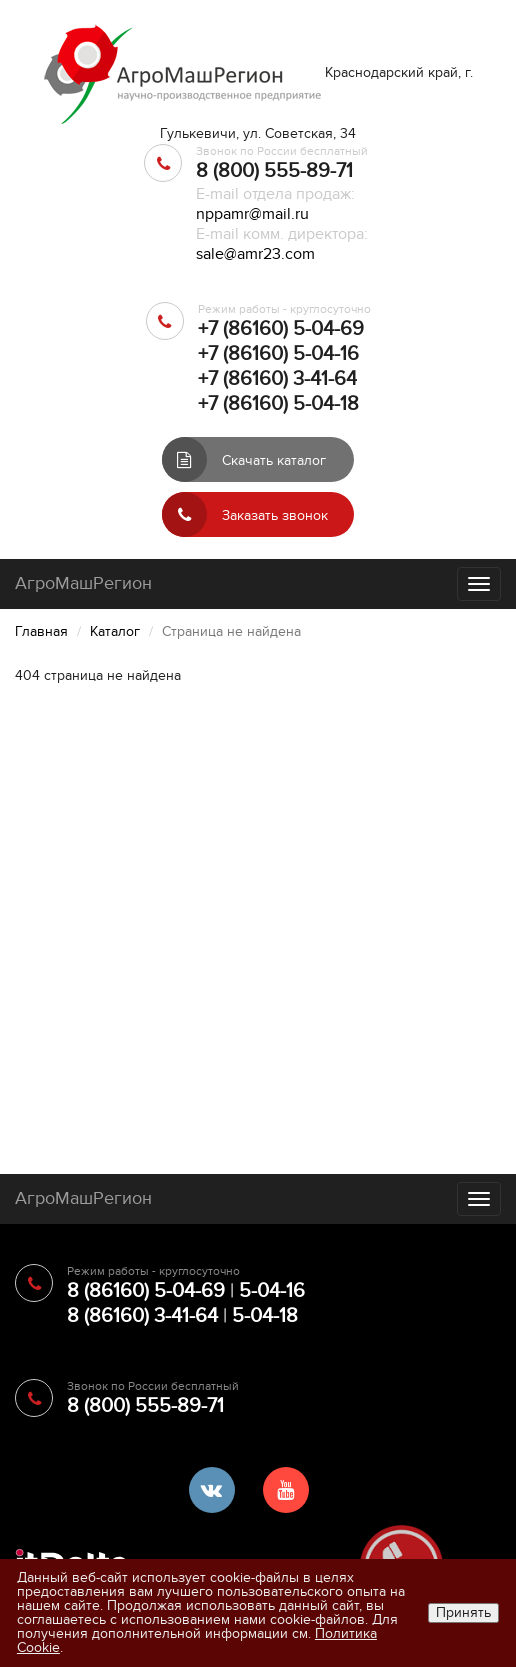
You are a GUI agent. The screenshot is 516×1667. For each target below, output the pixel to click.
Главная (41, 631)
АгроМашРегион (83, 583)
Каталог (115, 631)
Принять (463, 1612)
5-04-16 (272, 1291)
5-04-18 (265, 1316)
